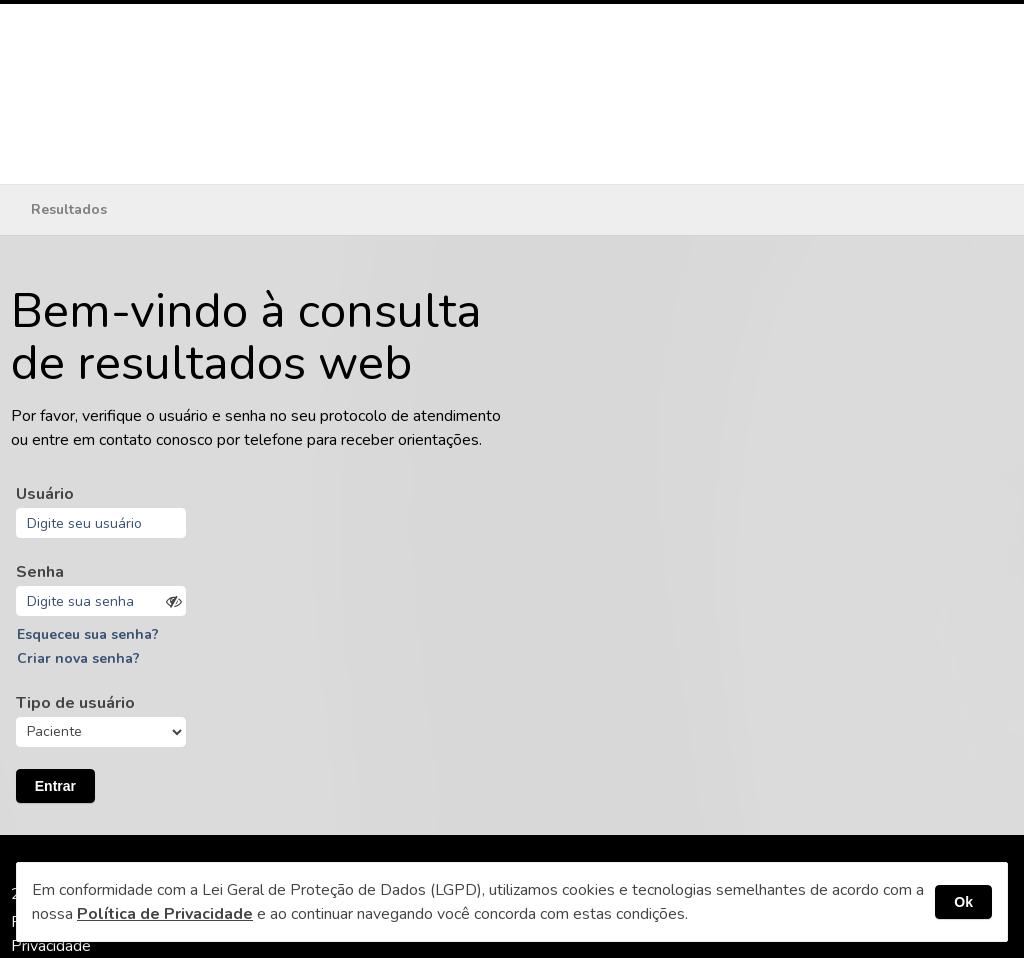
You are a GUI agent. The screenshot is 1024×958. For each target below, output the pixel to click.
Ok (963, 902)
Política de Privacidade (165, 914)
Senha (40, 572)
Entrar (55, 786)
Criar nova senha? (78, 658)
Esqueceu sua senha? (88, 634)
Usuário (45, 494)
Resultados (69, 209)
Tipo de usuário (75, 703)
